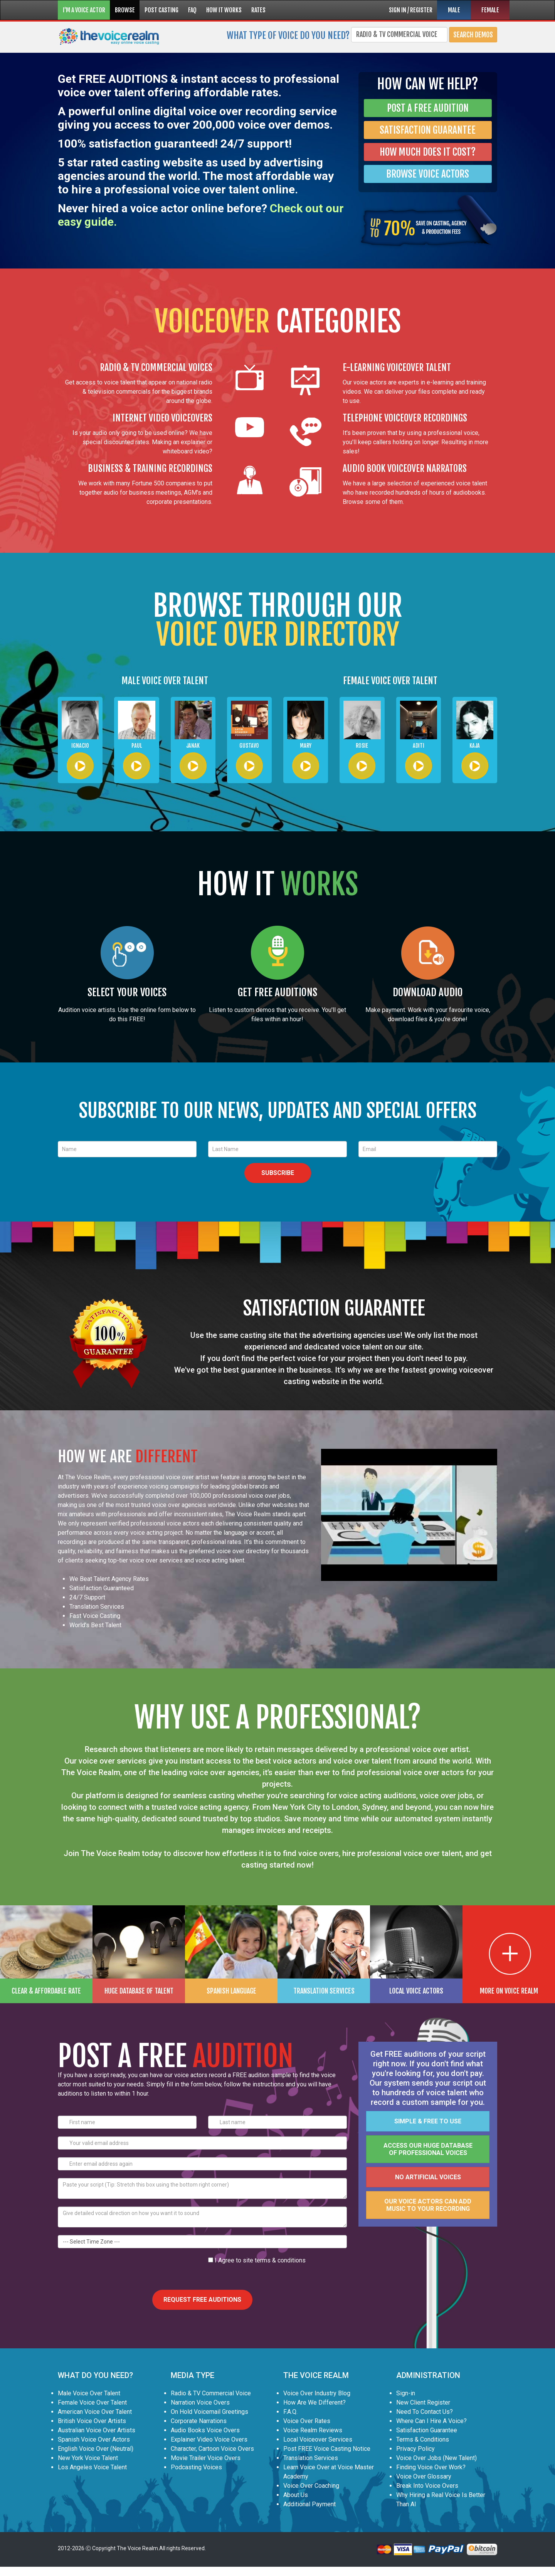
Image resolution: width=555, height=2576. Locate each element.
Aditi (418, 745)
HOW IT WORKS (224, 10)
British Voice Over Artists (92, 2421)
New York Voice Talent (88, 2458)
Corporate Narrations (199, 2421)
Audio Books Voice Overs (205, 2430)
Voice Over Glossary (423, 2476)
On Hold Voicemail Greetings (209, 2411)
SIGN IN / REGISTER (410, 10)
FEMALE (490, 10)
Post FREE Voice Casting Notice (326, 2448)
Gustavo (249, 745)
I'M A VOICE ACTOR (84, 10)
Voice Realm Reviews (312, 2430)
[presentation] (116, 2271)
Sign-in (405, 2393)
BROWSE (125, 10)
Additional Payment (309, 2504)
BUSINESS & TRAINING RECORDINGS (150, 468)
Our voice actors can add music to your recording (427, 2205)
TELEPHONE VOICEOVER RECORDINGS (405, 418)
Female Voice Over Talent (92, 2402)
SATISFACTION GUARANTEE (428, 130)
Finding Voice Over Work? (431, 2467)
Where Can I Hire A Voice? (431, 2421)
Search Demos (473, 34)
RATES (258, 10)
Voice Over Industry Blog (316, 2393)
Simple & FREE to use (427, 2121)
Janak (193, 745)
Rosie (362, 745)
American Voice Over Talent (95, 2411)
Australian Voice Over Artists (96, 2430)
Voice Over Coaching (311, 2485)
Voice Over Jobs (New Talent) (436, 2458)
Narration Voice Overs (200, 2402)
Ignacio (80, 745)
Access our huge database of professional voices (428, 2149)
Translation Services (310, 2458)
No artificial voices (428, 2177)
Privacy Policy (415, 2448)
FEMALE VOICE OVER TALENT (390, 680)
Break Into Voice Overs (427, 2485)
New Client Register (423, 2402)
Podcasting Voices (196, 2467)
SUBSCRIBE (277, 1172)
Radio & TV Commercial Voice (211, 2393)
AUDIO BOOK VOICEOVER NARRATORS (405, 468)
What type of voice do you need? (288, 35)
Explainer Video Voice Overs (209, 2439)
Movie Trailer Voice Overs (205, 2458)
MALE (454, 10)
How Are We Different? (314, 2402)
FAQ (192, 10)
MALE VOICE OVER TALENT (164, 680)
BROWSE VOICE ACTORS (427, 174)
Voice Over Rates (306, 2421)
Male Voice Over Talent (89, 2393)
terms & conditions (280, 2260)
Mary (305, 745)
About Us (295, 2495)
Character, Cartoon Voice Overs (212, 2448)
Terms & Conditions (422, 2439)
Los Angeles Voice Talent (92, 2467)
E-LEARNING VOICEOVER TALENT (397, 367)
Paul (136, 745)
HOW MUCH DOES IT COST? (428, 152)
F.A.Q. (290, 2411)
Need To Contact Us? (424, 2411)
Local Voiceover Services (317, 2439)
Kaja (474, 745)
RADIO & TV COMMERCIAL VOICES (156, 367)
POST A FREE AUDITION (428, 108)
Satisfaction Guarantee (426, 2430)
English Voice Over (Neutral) (95, 2448)
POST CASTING (161, 10)
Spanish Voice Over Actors (94, 2439)
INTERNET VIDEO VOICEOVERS (162, 418)
